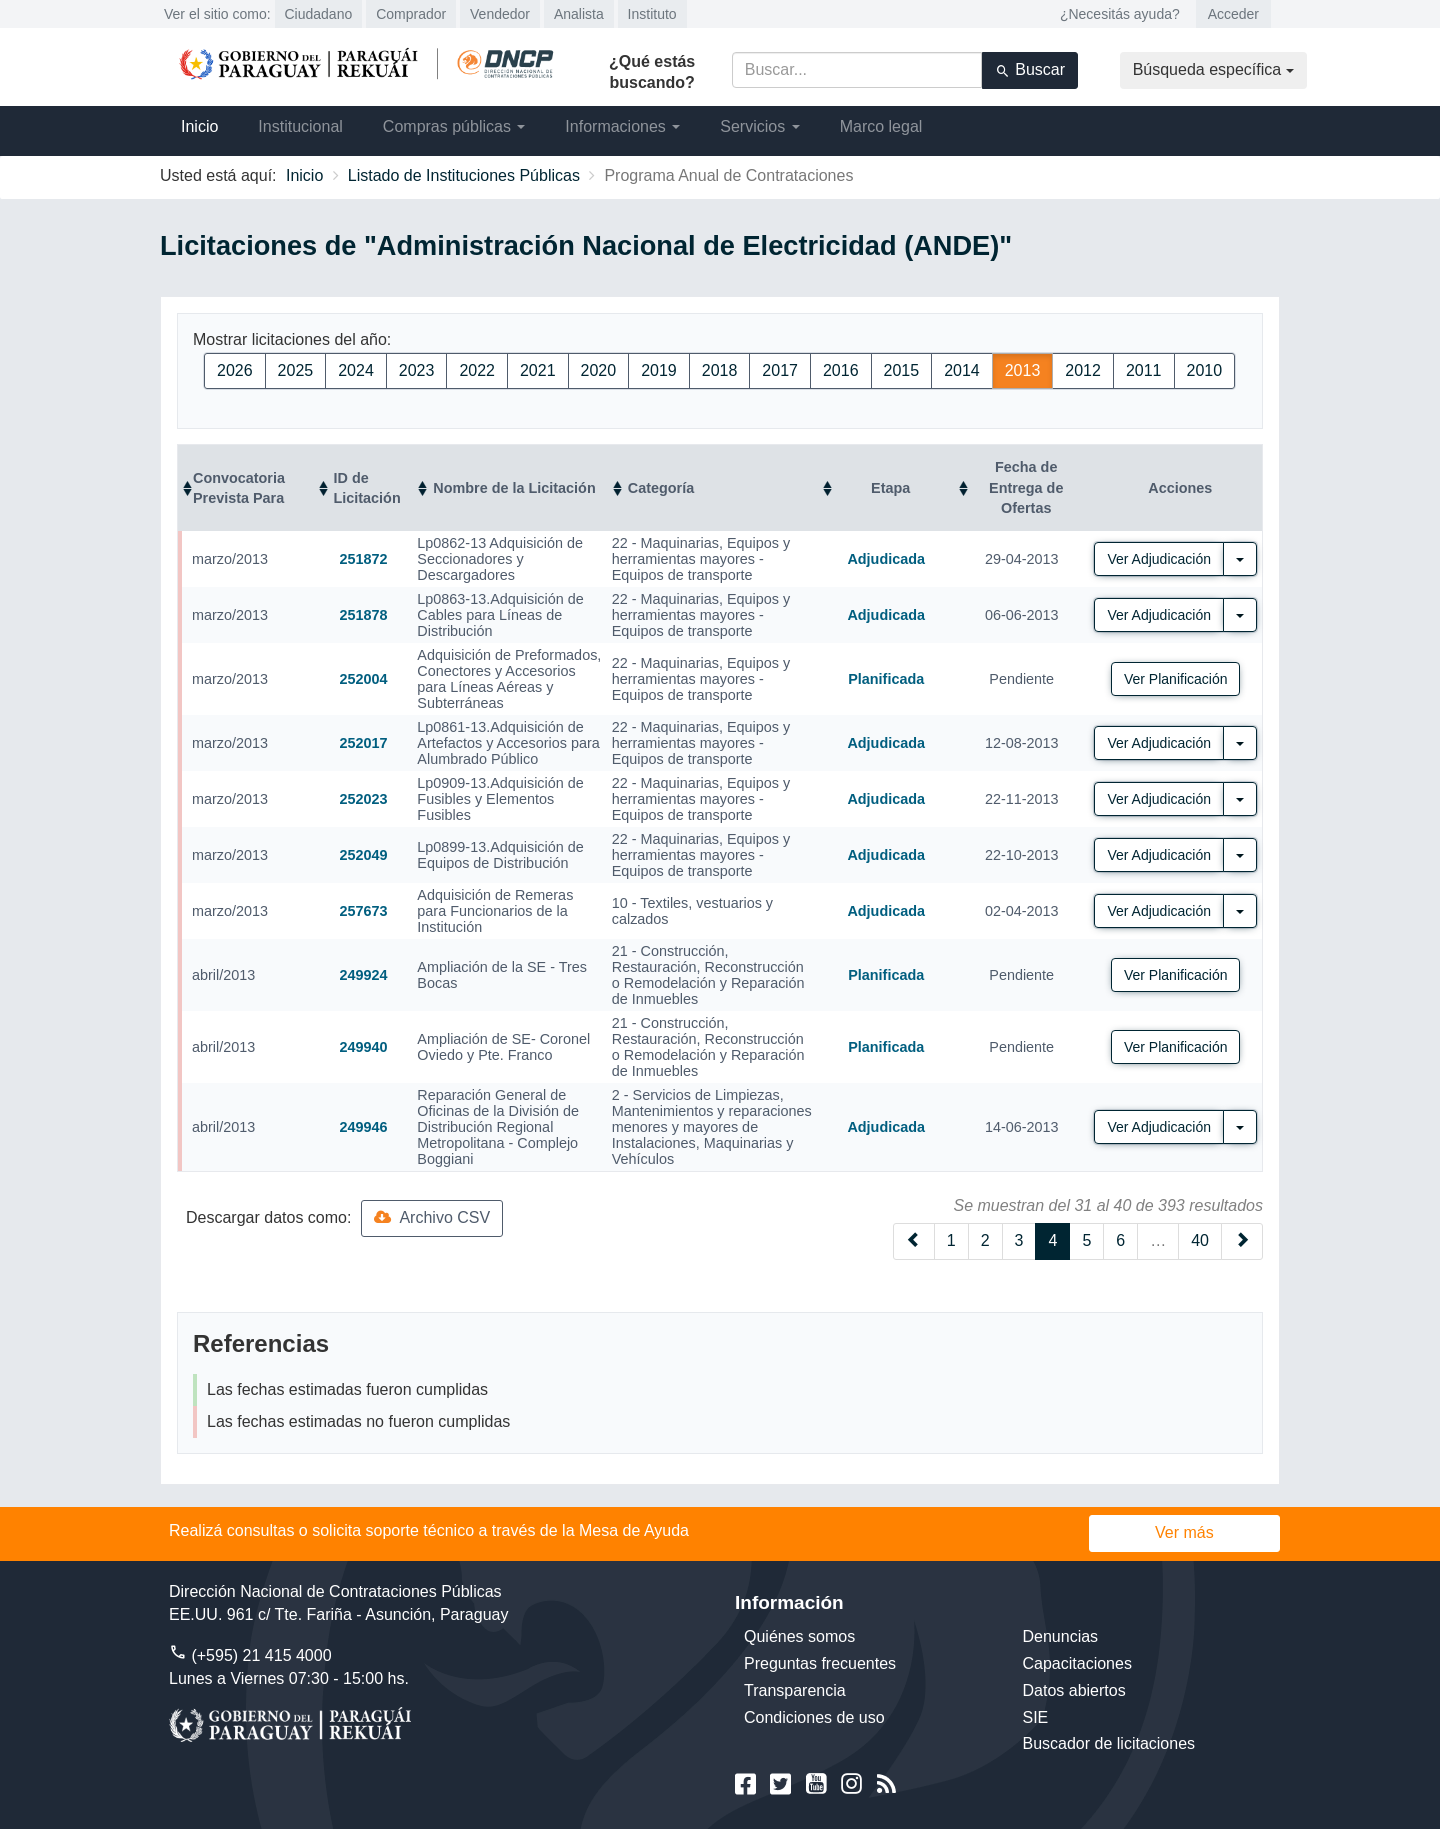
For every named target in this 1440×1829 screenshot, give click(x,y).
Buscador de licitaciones (1109, 1743)
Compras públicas (454, 126)
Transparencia (795, 1690)
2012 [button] (1083, 370)
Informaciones (622, 126)
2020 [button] (599, 370)
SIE (1036, 1717)
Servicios (759, 126)
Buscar (1030, 70)
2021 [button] (538, 370)
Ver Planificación (1176, 679)
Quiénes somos (799, 1636)
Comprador (411, 14)
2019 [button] (659, 370)
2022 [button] (477, 370)
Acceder (1233, 14)
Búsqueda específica (1213, 69)
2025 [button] (296, 370)
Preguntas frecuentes (820, 1663)
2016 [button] (841, 370)
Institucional (300, 126)
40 (1200, 1240)
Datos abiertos (1074, 1690)
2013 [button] (1023, 370)
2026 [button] (235, 370)
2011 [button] (1144, 370)
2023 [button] (417, 370)
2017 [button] (780, 370)
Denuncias (1061, 1636)
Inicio (199, 126)
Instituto (652, 14)
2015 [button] (902, 370)
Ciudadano (319, 14)
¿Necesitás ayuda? (1120, 14)
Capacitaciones (1077, 1663)
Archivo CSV (432, 1217)
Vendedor (500, 14)
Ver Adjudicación (1159, 559)
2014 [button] (962, 370)
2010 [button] (1205, 370)
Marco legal (881, 126)
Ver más (1184, 1532)
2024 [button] (356, 370)
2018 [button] (720, 370)
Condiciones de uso (814, 1717)
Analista (579, 14)
